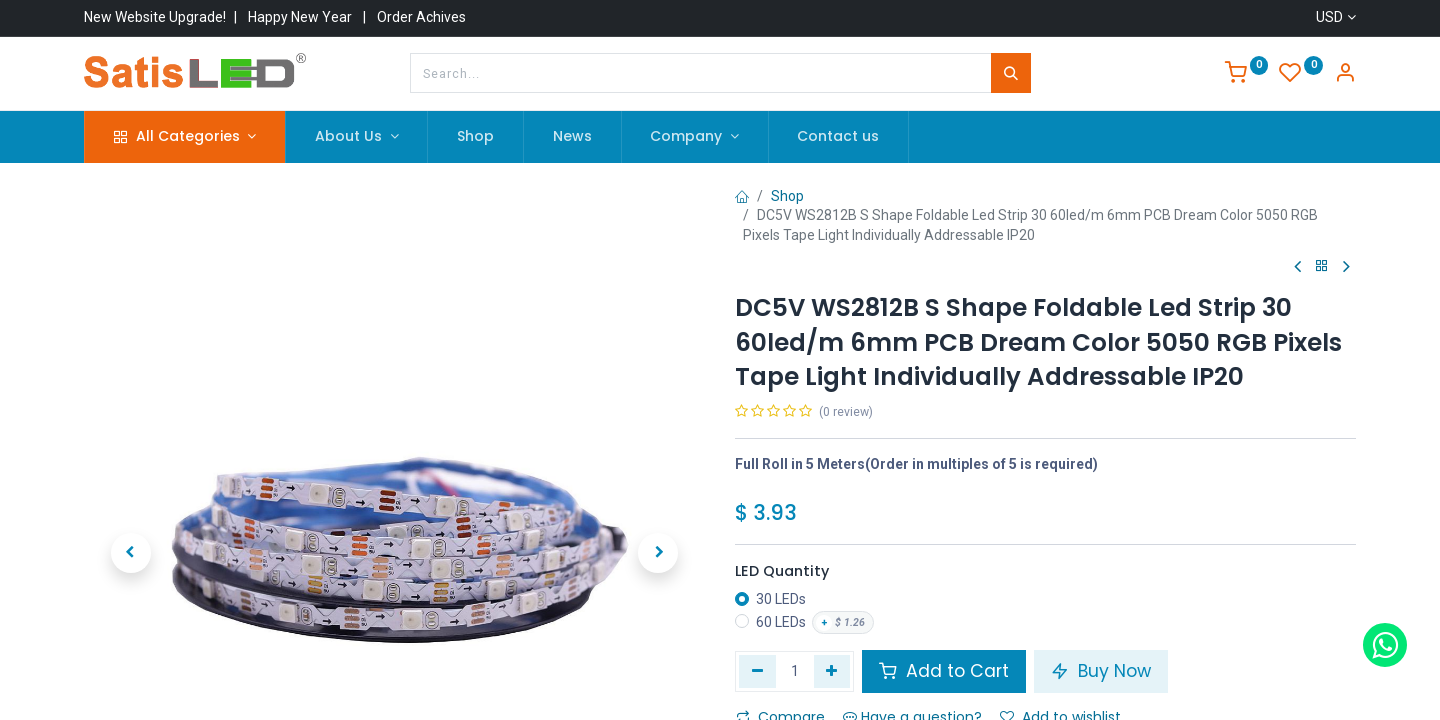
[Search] (1011, 73)
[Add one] (832, 671)
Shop (787, 196)
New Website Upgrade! (155, 17)
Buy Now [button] (1101, 671)
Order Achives (421, 17)
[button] (130, 457)
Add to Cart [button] (944, 671)
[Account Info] (1345, 75)
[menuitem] (475, 137)
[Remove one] (757, 671)
